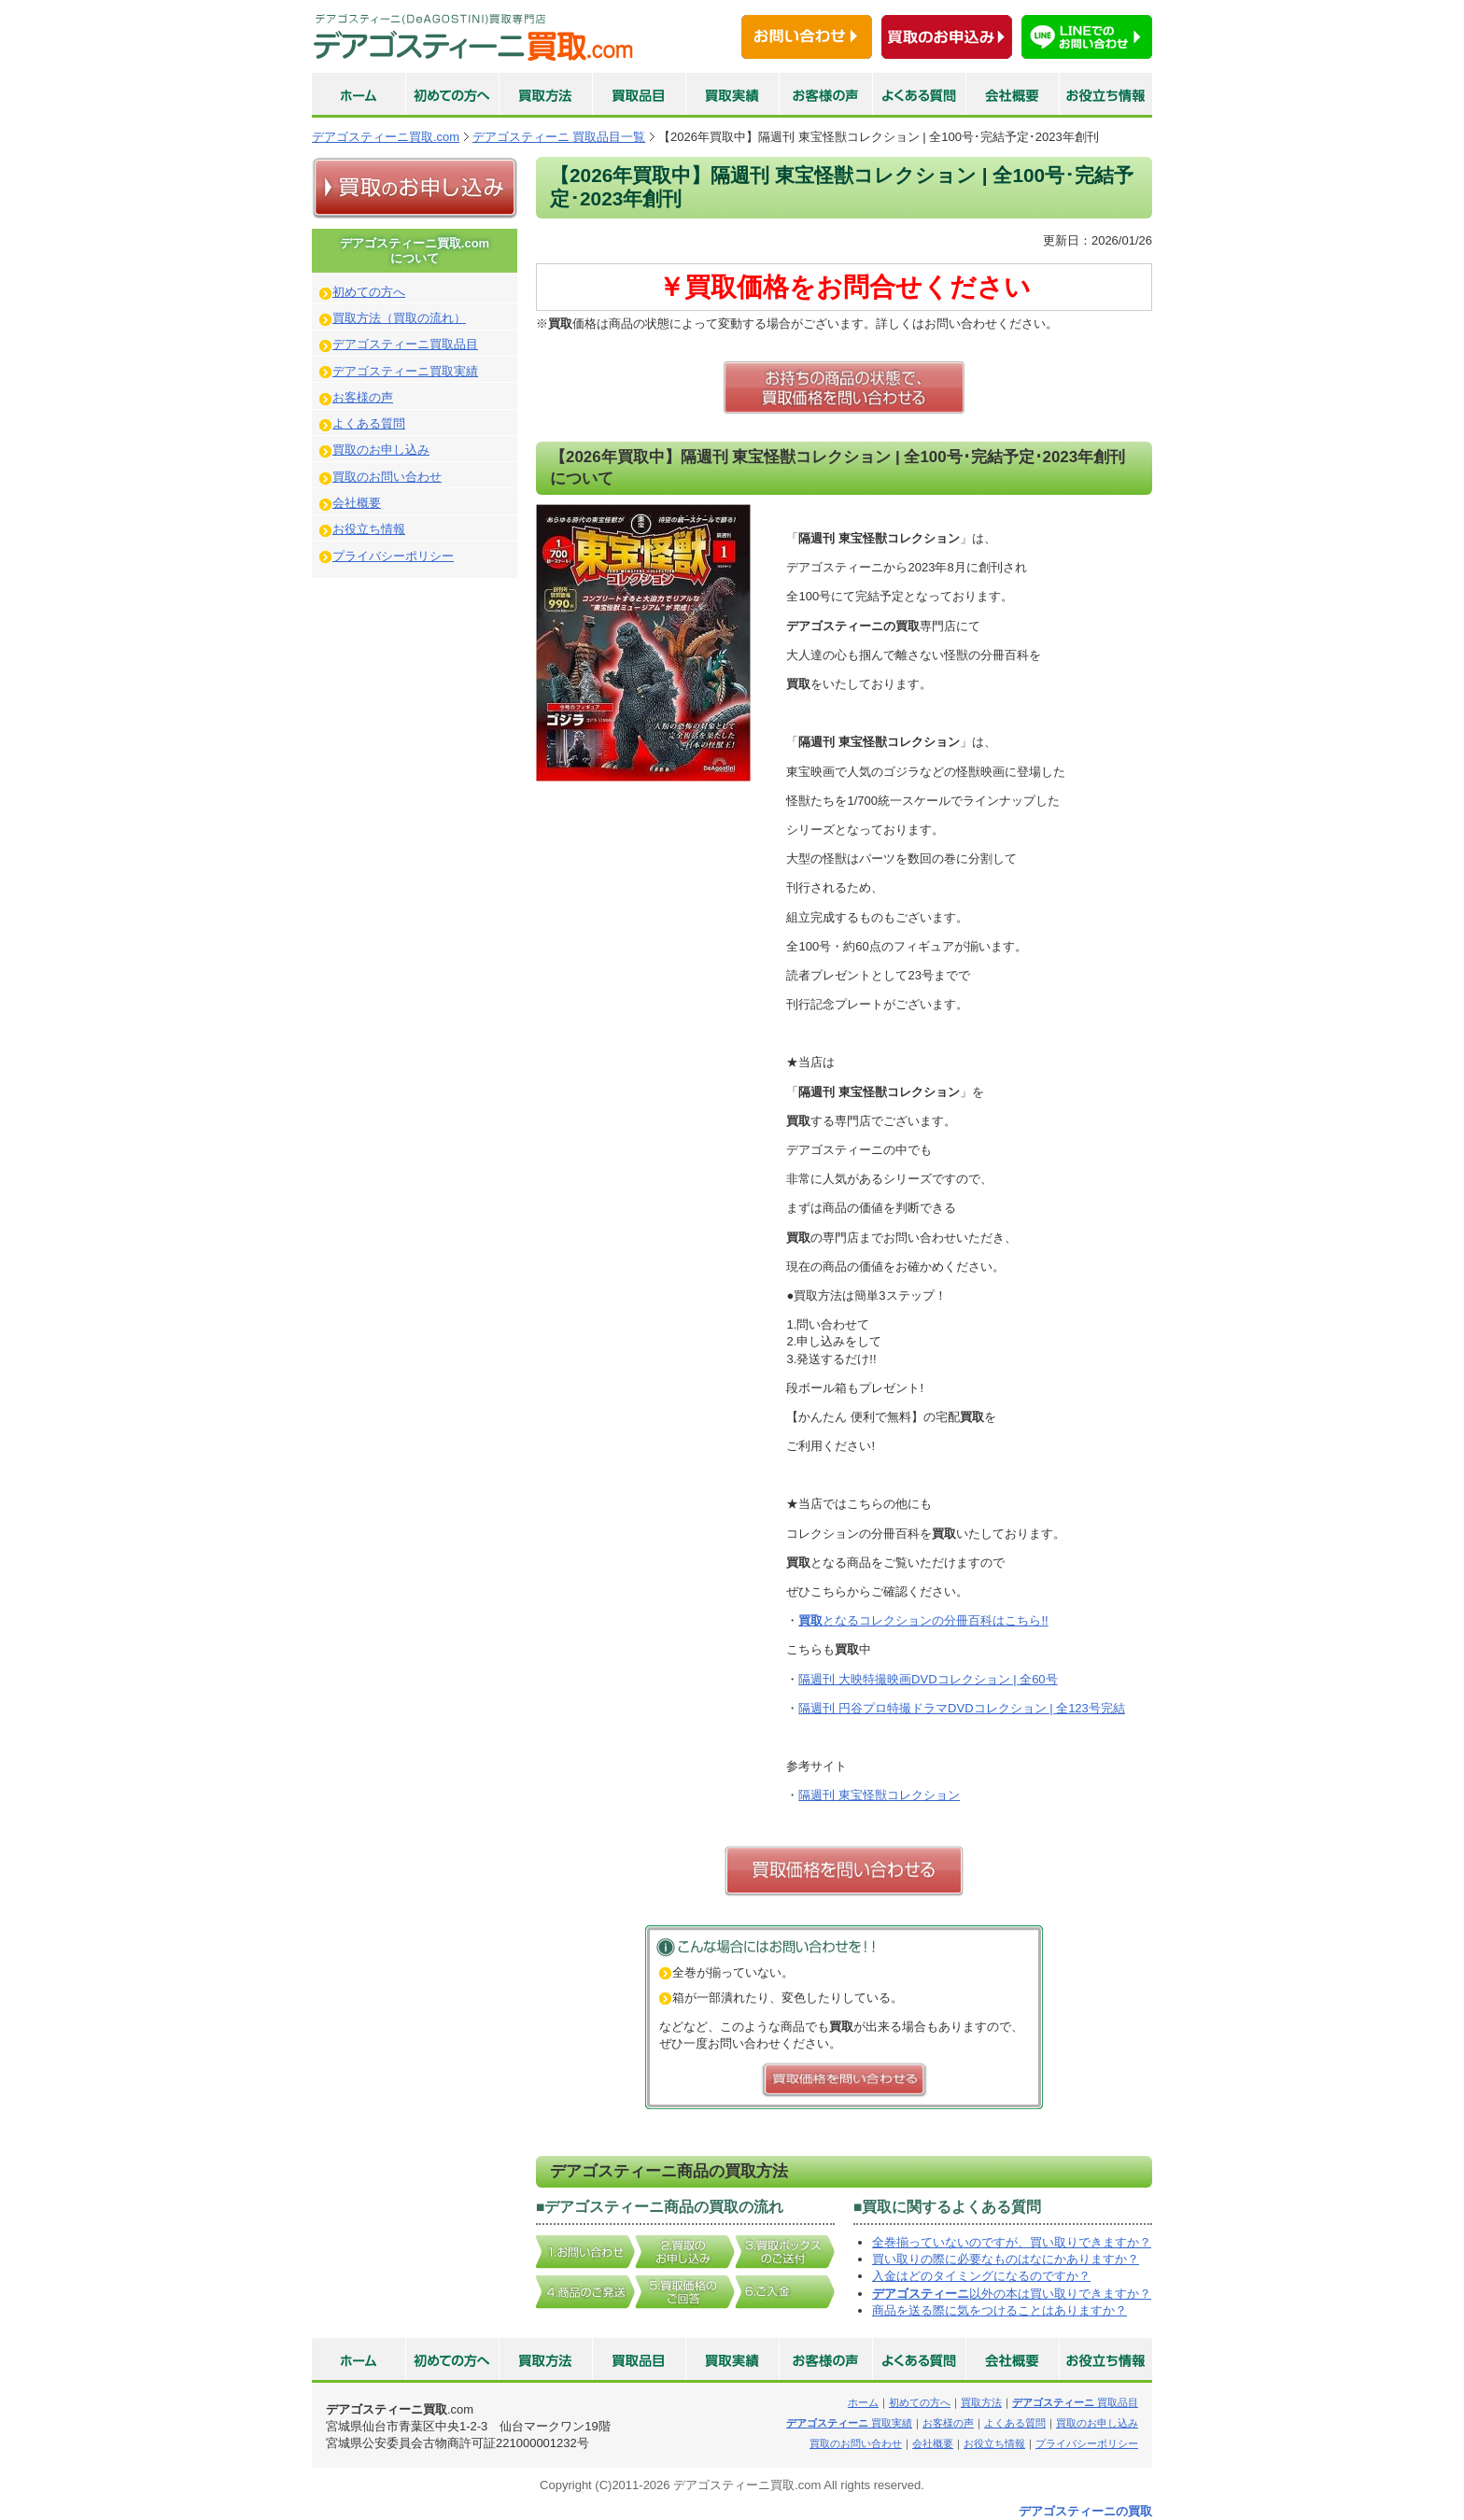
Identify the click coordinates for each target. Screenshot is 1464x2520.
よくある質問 (368, 423)
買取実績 (849, 2422)
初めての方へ (368, 292)
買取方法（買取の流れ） (399, 318)
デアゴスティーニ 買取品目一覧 (559, 137)
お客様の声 (362, 397)
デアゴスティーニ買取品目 (405, 344)
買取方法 (981, 2402)
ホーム (863, 2402)
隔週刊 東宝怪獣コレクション (879, 1795)
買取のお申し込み (380, 450)
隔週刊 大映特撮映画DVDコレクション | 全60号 (927, 1679)
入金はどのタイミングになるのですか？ (981, 2276)
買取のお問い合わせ (387, 477)
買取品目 (1075, 2402)
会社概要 (356, 503)
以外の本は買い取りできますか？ (1011, 2294)
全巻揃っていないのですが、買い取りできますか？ (1011, 2242)
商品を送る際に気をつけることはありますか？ (999, 2310)
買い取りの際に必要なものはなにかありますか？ (1005, 2259)
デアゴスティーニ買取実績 (405, 371)
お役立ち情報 (368, 529)
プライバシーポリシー (393, 556)
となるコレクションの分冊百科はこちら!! (923, 1620)
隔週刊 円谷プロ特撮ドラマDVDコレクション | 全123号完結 (961, 1708)
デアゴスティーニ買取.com (385, 137)
